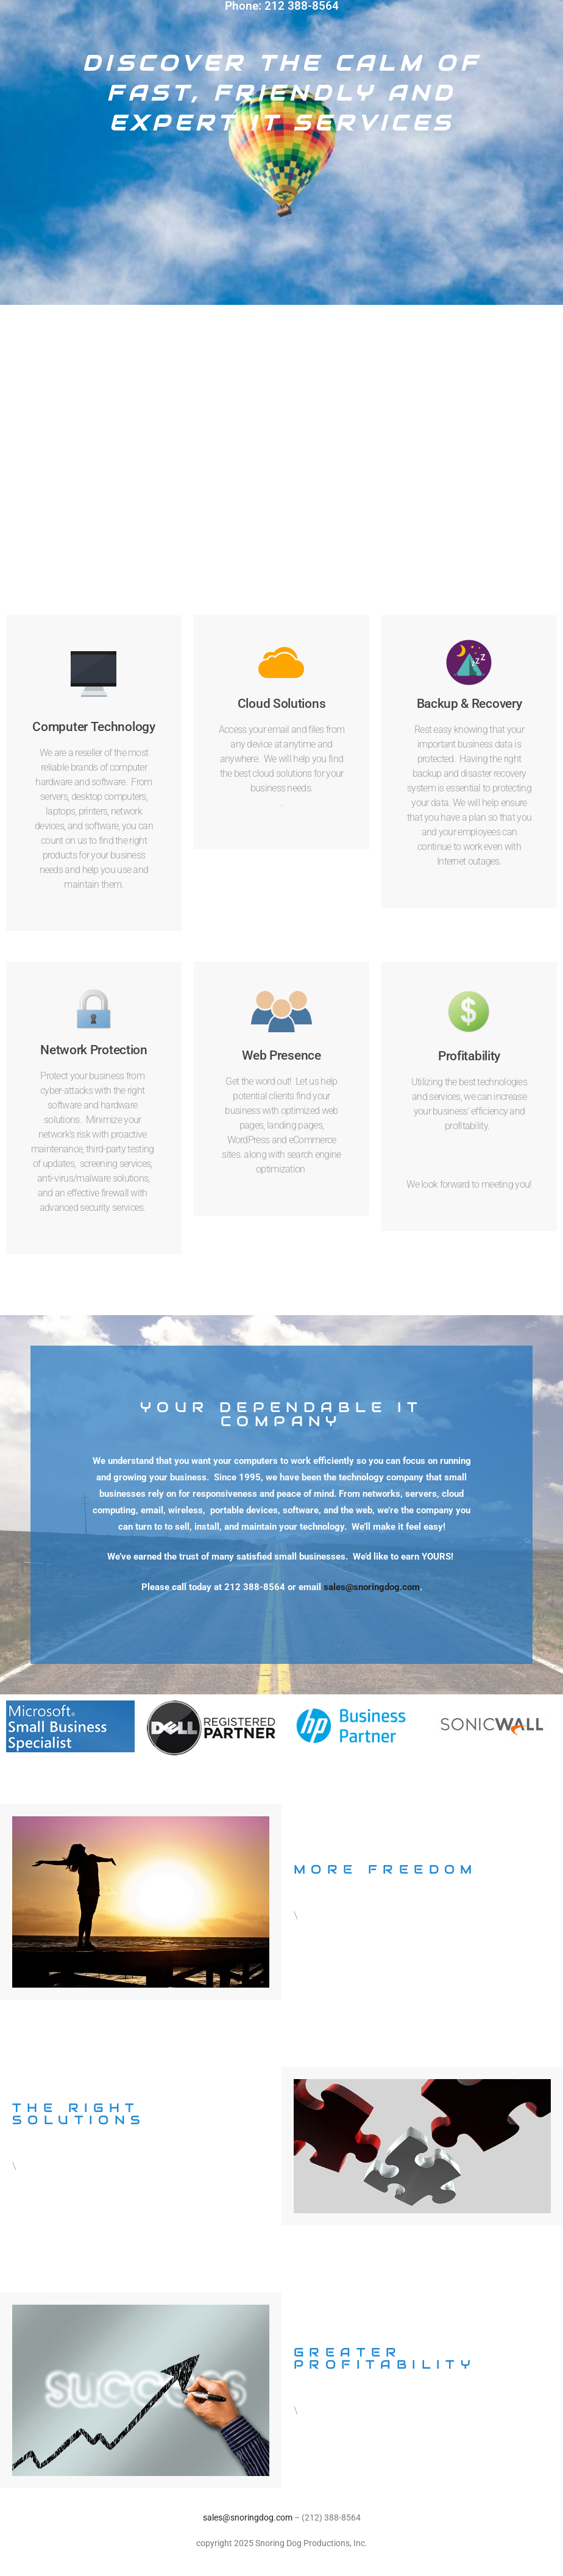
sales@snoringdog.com (372, 1587)
